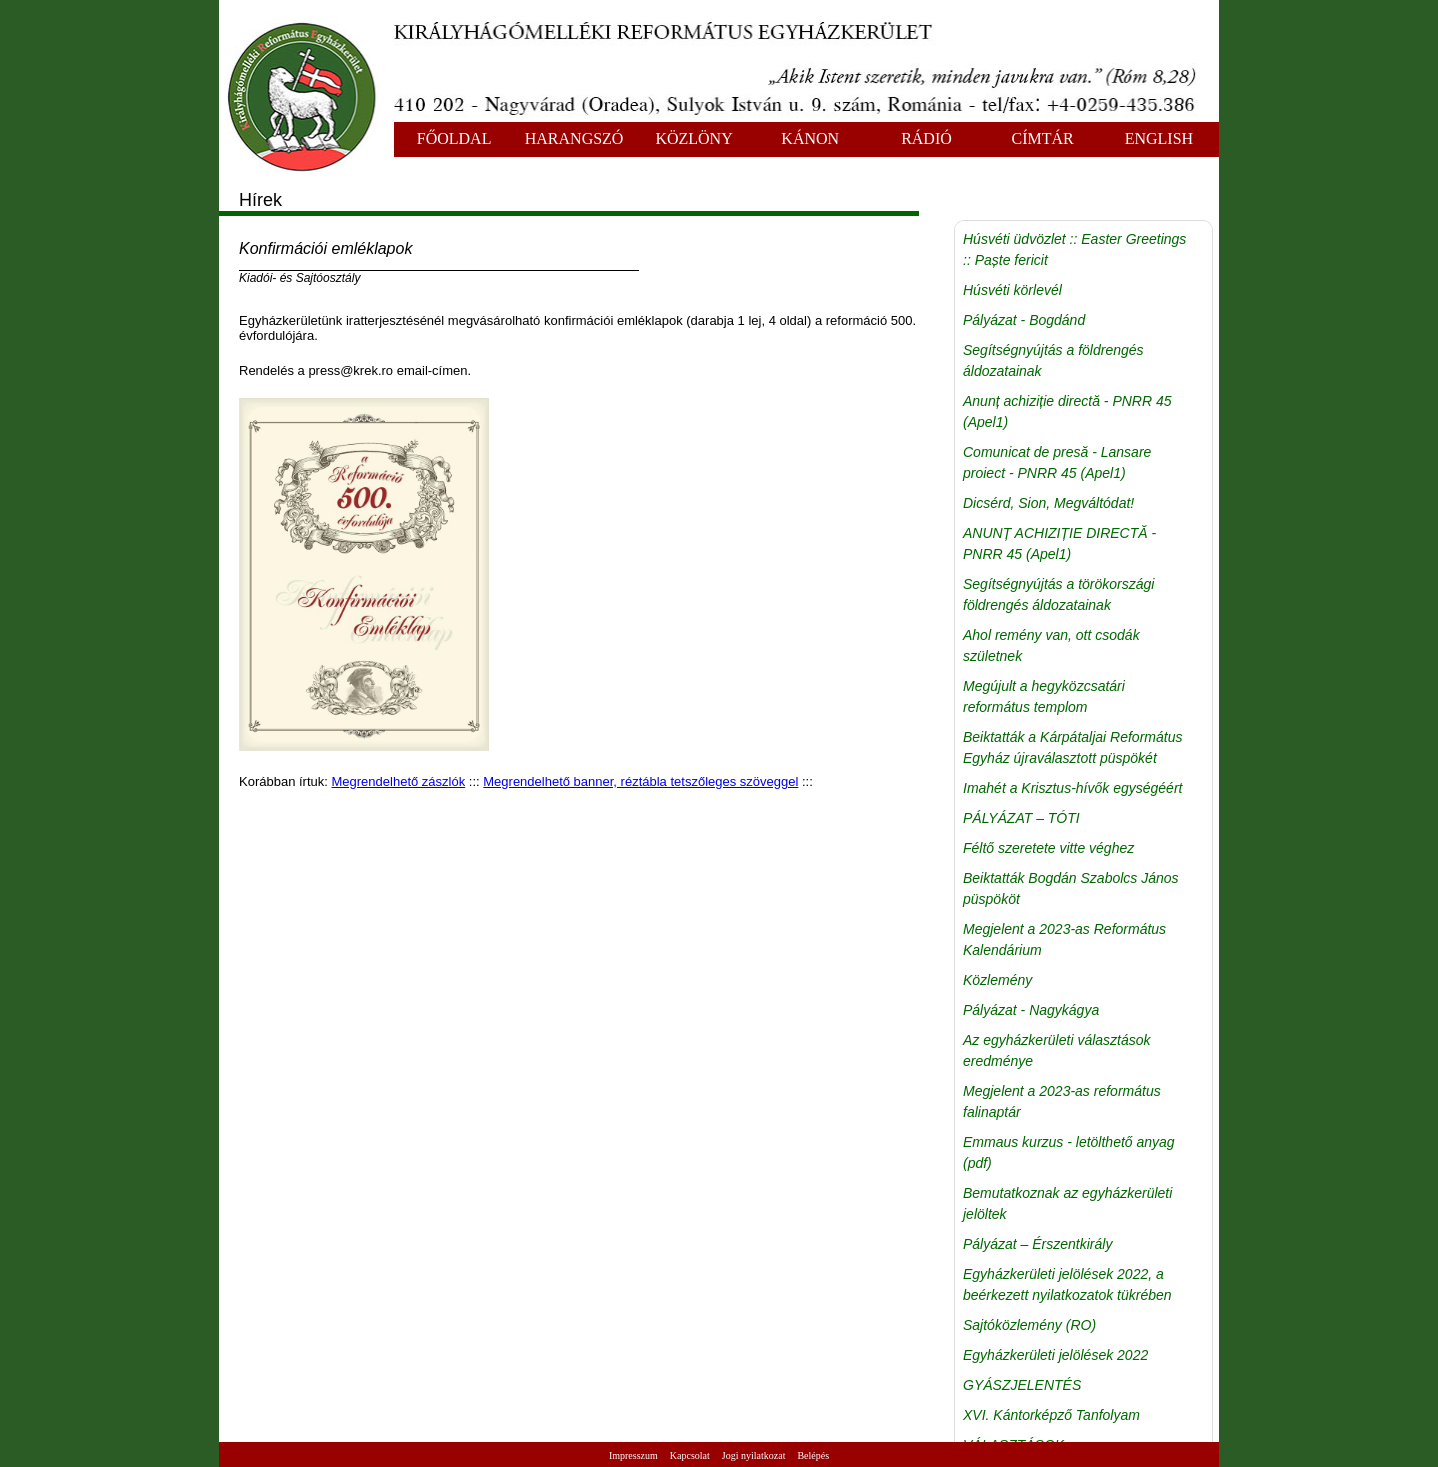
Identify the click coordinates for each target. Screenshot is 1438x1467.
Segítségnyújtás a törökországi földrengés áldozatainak (1058, 594)
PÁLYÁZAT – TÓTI (1021, 818)
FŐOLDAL (454, 138)
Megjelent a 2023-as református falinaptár (1062, 1101)
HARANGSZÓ (574, 138)
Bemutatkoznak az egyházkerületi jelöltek (1067, 1203)
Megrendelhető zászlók (399, 781)
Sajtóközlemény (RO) (1029, 1325)
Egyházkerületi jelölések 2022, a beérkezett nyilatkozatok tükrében (1067, 1284)
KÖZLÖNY (693, 138)
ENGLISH (1159, 138)
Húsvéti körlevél (1012, 290)
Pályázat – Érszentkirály (1037, 1244)
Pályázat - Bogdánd (1024, 320)
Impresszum (633, 1455)
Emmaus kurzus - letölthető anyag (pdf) (1069, 1152)
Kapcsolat (690, 1455)
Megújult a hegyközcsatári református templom (1044, 696)
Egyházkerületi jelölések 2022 (1055, 1355)
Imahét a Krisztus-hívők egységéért (1072, 788)
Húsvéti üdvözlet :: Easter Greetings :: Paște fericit (1074, 249)
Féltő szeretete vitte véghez (1048, 848)
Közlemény (997, 980)
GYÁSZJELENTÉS (1022, 1385)
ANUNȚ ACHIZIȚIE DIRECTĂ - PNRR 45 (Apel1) (1059, 543)
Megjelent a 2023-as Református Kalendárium (1064, 939)
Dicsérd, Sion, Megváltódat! (1048, 503)
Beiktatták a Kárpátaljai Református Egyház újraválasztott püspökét (1072, 747)
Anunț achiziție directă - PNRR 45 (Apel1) (1067, 411)
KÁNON (810, 138)
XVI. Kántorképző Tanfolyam (1051, 1415)
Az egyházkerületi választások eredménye (1057, 1050)
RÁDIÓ (926, 138)
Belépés (813, 1455)
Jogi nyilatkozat (754, 1455)
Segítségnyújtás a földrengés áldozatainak (1053, 360)
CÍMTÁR (1043, 138)
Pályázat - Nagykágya (1031, 1010)
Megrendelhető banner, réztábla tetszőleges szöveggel (640, 781)
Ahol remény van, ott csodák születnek (1051, 645)
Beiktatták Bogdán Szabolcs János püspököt (1071, 888)
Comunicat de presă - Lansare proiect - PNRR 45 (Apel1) (1057, 462)
